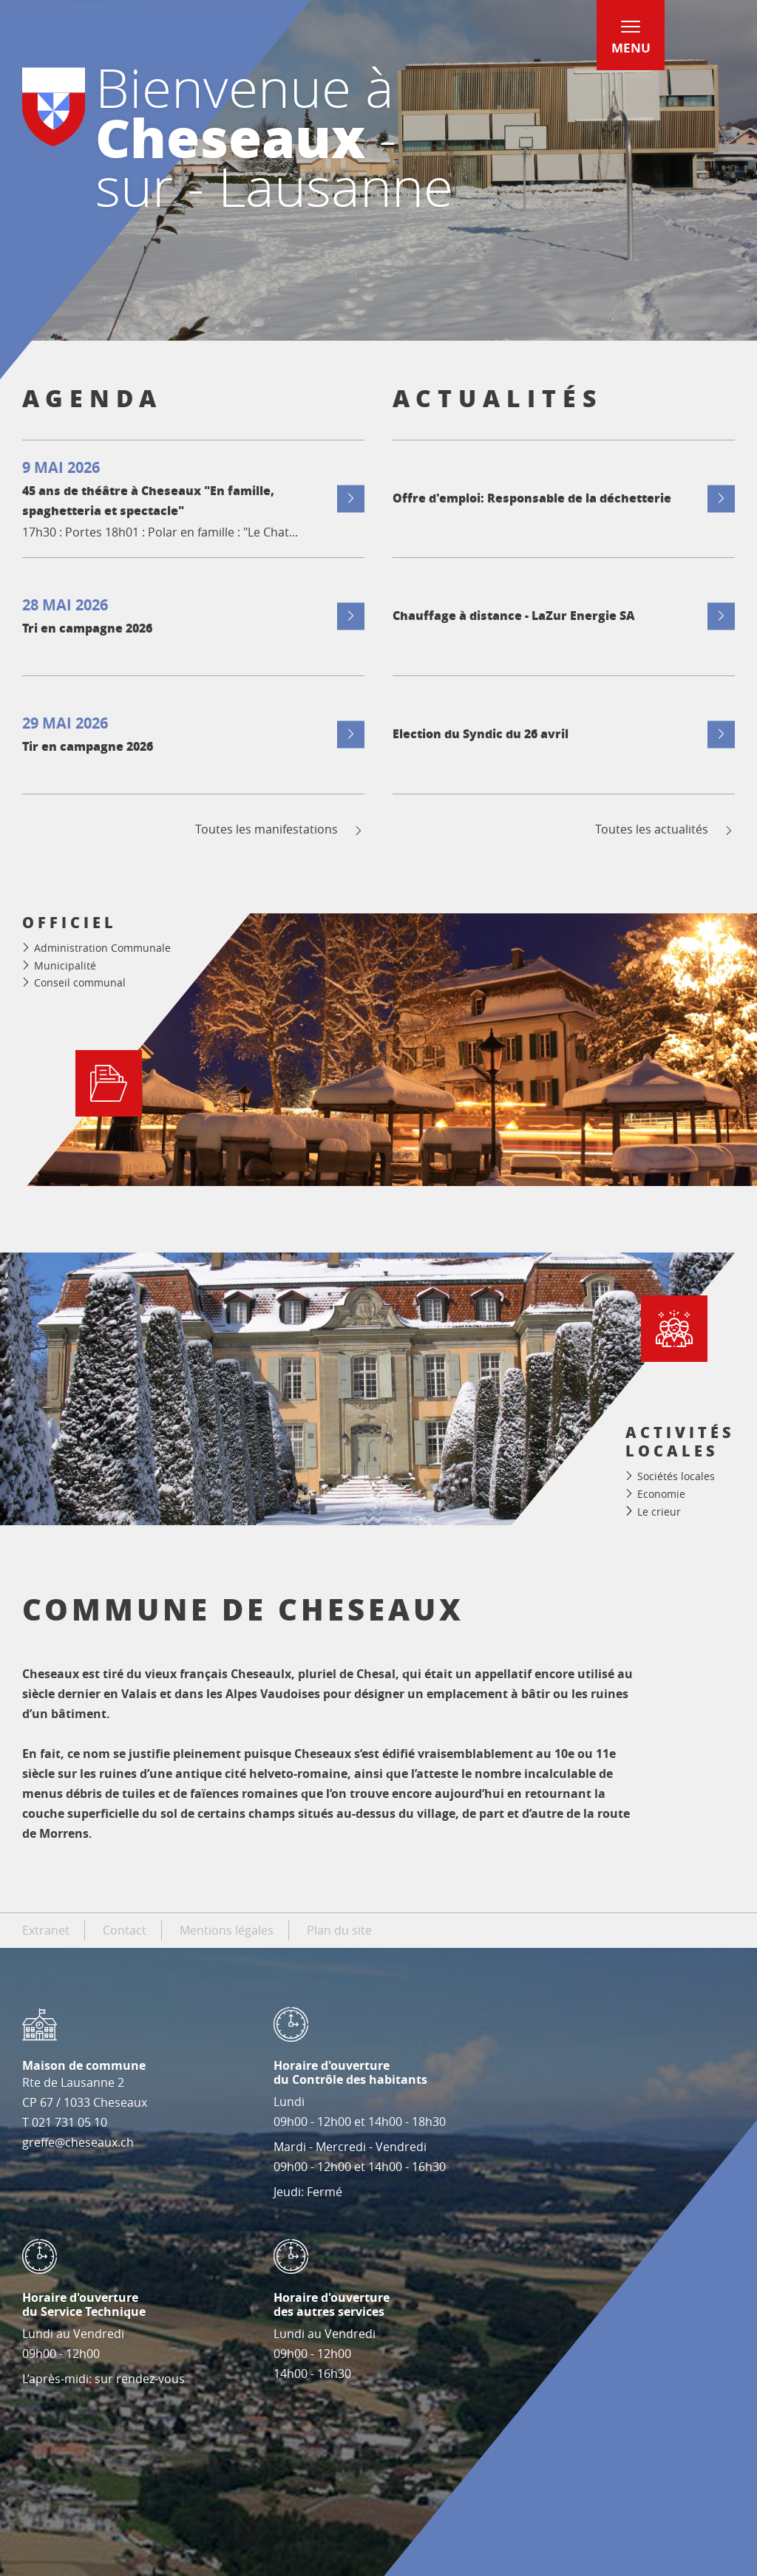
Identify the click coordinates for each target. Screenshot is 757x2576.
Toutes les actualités (665, 829)
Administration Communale (102, 948)
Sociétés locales (676, 1476)
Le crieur (659, 1512)
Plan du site (339, 1930)
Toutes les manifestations (279, 829)
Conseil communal (80, 982)
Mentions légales (227, 1930)
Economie (661, 1494)
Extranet (45, 1930)
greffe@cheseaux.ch (78, 2142)
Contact (124, 1930)
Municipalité (65, 965)
